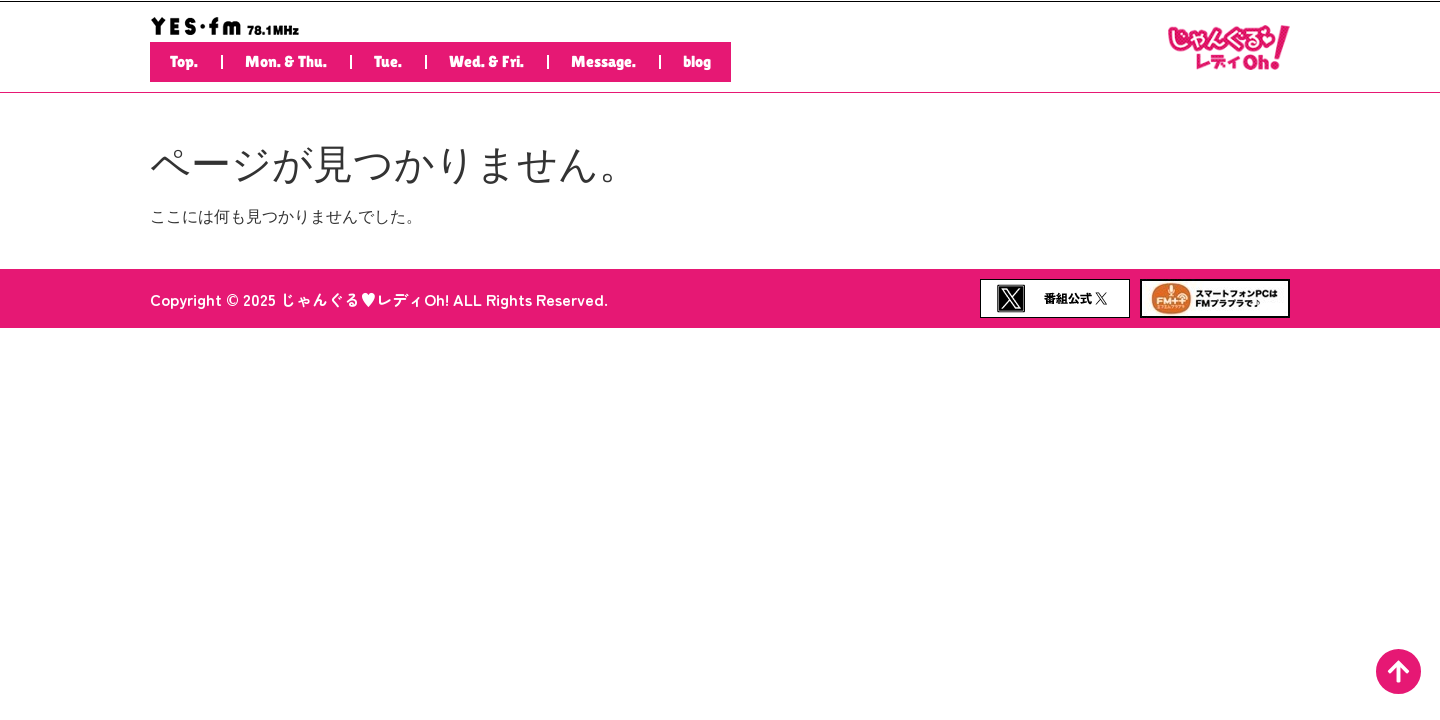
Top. (184, 61)
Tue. (388, 61)
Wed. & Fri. (486, 61)
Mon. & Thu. (286, 61)
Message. (603, 61)
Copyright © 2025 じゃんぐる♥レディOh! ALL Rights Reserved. (379, 299)
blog (697, 61)
